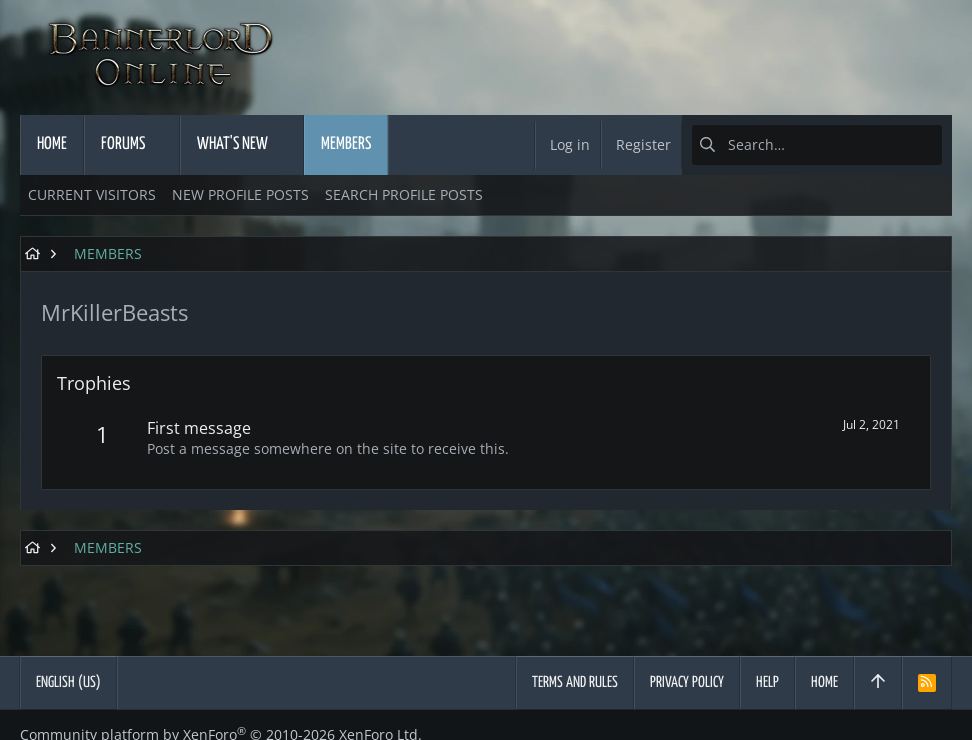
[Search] (817, 145)
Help (767, 682)
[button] (163, 145)
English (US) (68, 682)
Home (824, 682)
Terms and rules (575, 682)
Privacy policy (687, 682)
